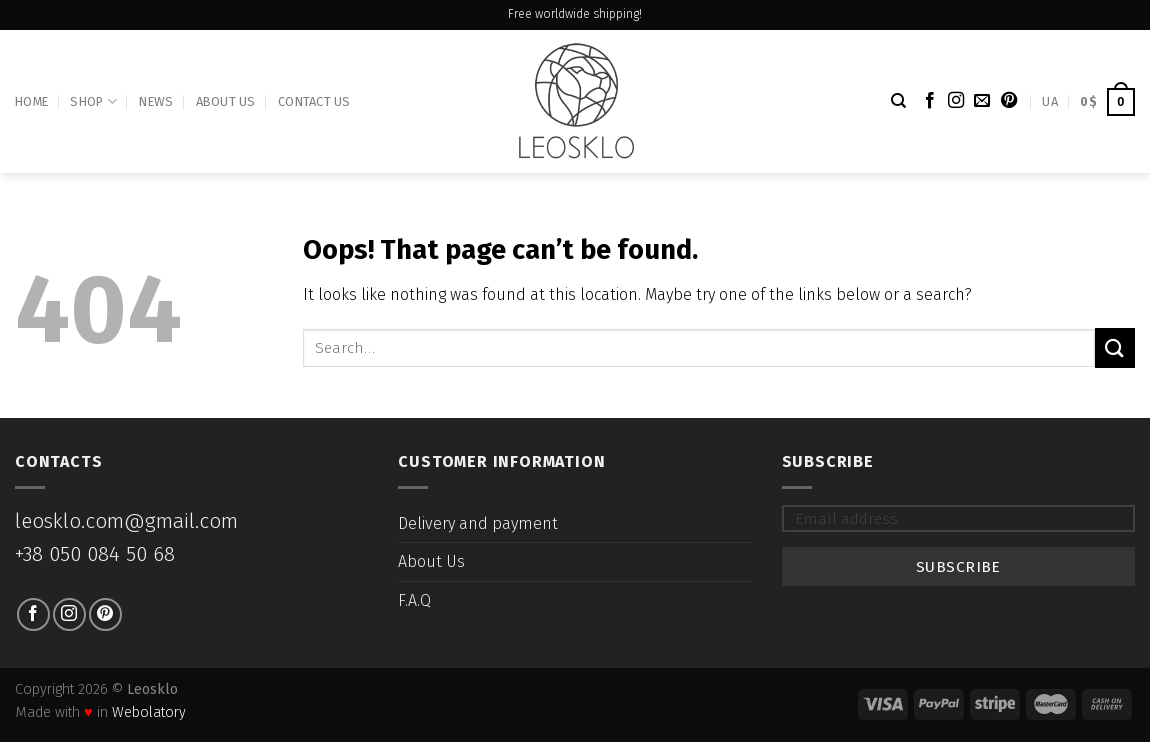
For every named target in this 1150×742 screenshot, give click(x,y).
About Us (226, 101)
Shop (93, 101)
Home (31, 101)
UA (1050, 101)
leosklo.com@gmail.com (126, 521)
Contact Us (314, 101)
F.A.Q (414, 600)
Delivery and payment (478, 523)
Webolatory (149, 712)
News (156, 101)
